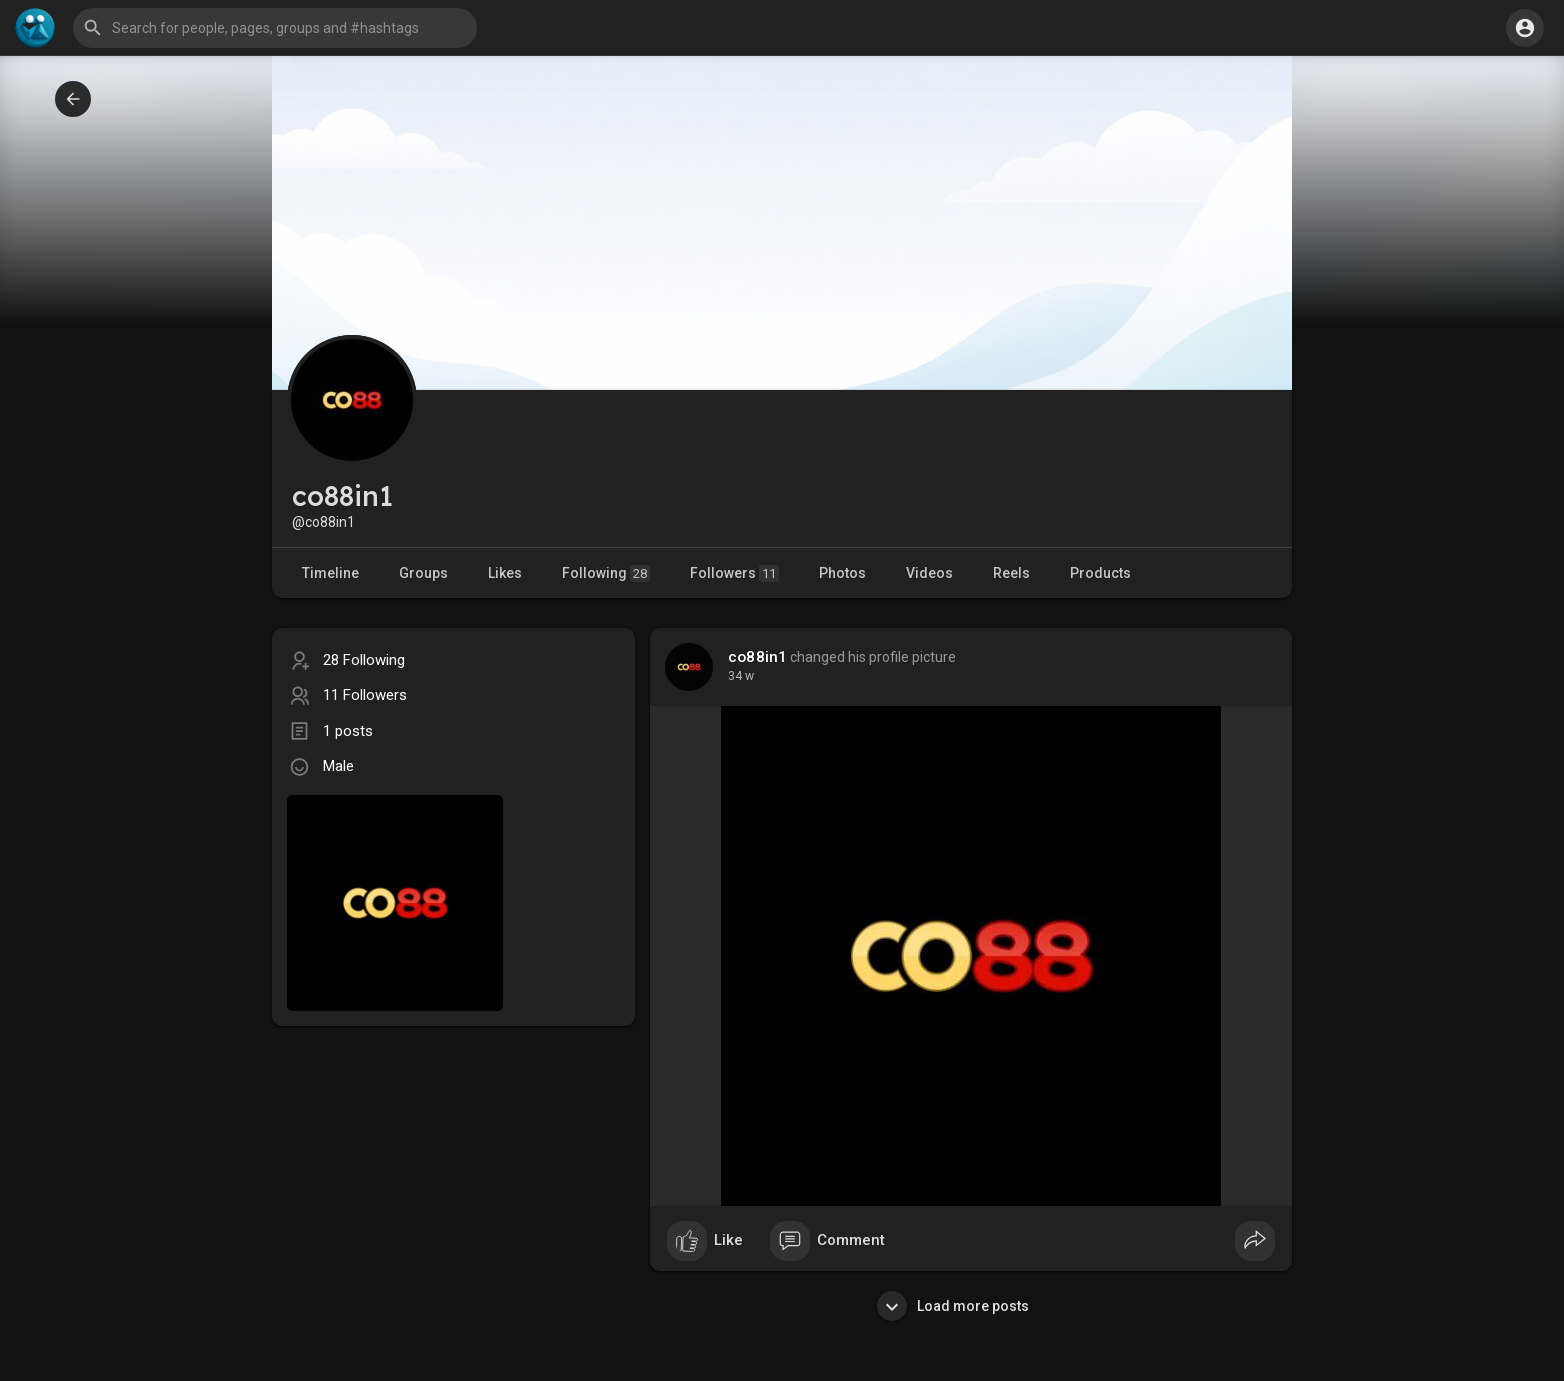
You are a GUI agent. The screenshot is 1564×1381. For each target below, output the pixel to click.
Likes (505, 573)
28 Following (364, 660)
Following (606, 573)
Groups (423, 573)
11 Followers (365, 695)
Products (1100, 573)
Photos (842, 573)
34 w (741, 676)
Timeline (330, 573)
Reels (1011, 573)
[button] (275, 28)
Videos (929, 573)
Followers (734, 573)
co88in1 (757, 657)
